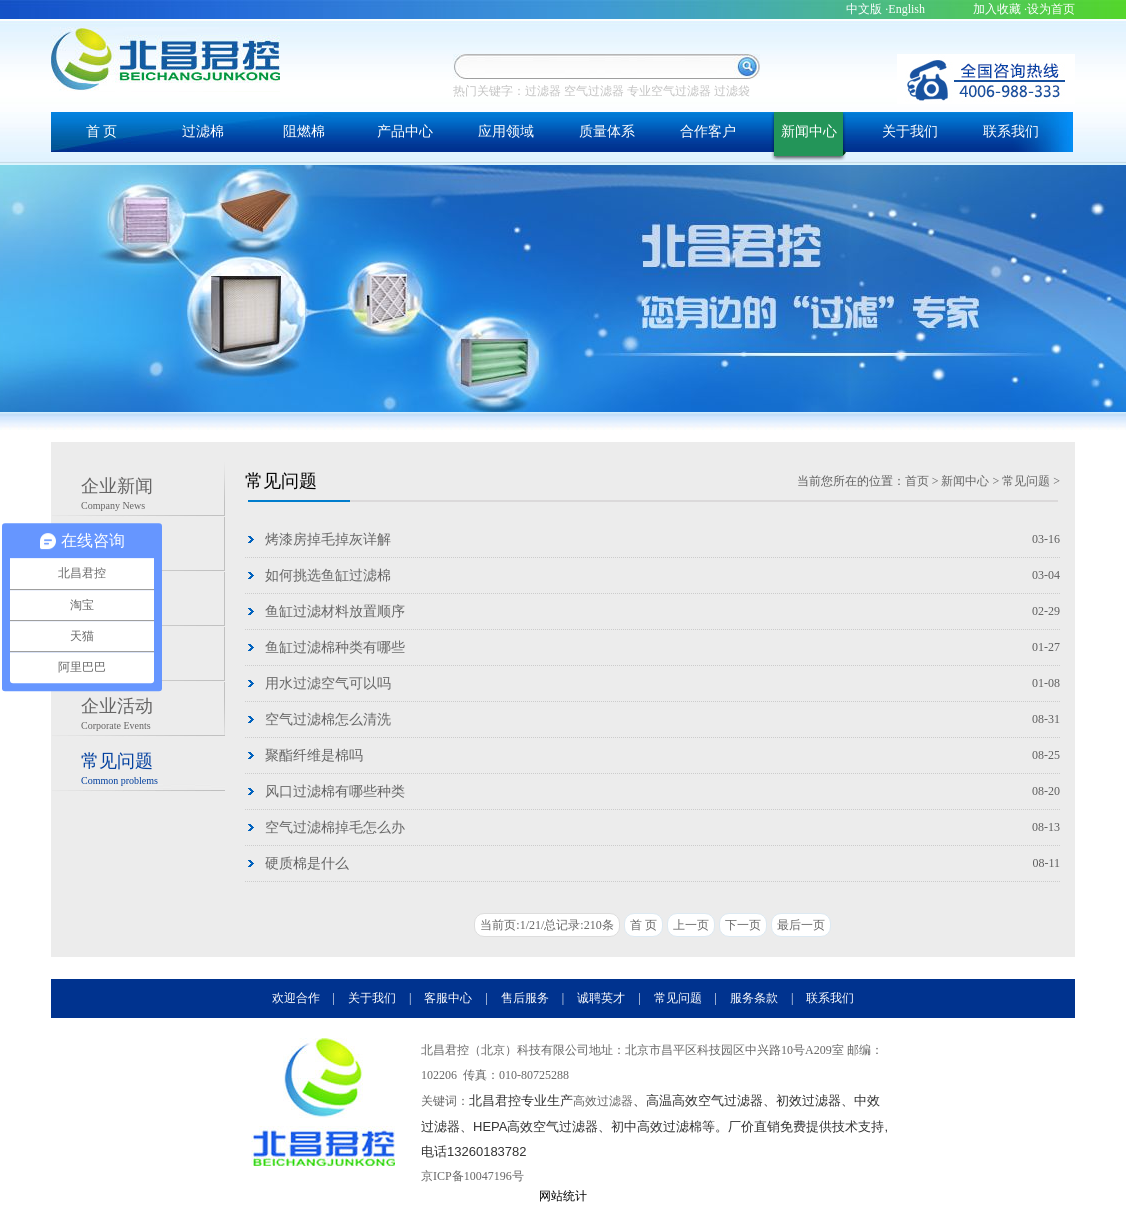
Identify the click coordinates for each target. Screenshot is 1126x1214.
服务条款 (754, 998)
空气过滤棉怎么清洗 (328, 719)
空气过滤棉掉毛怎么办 (335, 827)
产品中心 (405, 131)
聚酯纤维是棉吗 (314, 755)
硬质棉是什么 (307, 863)
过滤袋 (732, 91)
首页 (917, 481)
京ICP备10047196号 (472, 1176)
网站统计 (563, 1196)
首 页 (102, 131)
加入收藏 (997, 9)
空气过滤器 (594, 91)
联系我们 (1011, 131)
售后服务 (525, 998)
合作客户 (708, 131)
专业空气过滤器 (669, 91)
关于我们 (910, 131)
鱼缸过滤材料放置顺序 (335, 611)
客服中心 (448, 998)
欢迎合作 (296, 998)
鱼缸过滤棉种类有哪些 (335, 647)
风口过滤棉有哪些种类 (335, 791)
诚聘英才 (601, 998)
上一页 (691, 925)
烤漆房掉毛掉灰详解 (328, 539)
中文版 (864, 9)
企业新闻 (153, 496)
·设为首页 (1049, 9)
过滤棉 (203, 131)
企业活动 (153, 716)
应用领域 (506, 131)
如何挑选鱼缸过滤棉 (328, 575)
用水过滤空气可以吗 (328, 683)
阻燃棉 (304, 131)
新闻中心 (809, 131)
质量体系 (607, 131)
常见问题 (153, 771)
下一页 (743, 925)
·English (905, 9)
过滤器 (543, 91)
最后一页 (801, 925)
